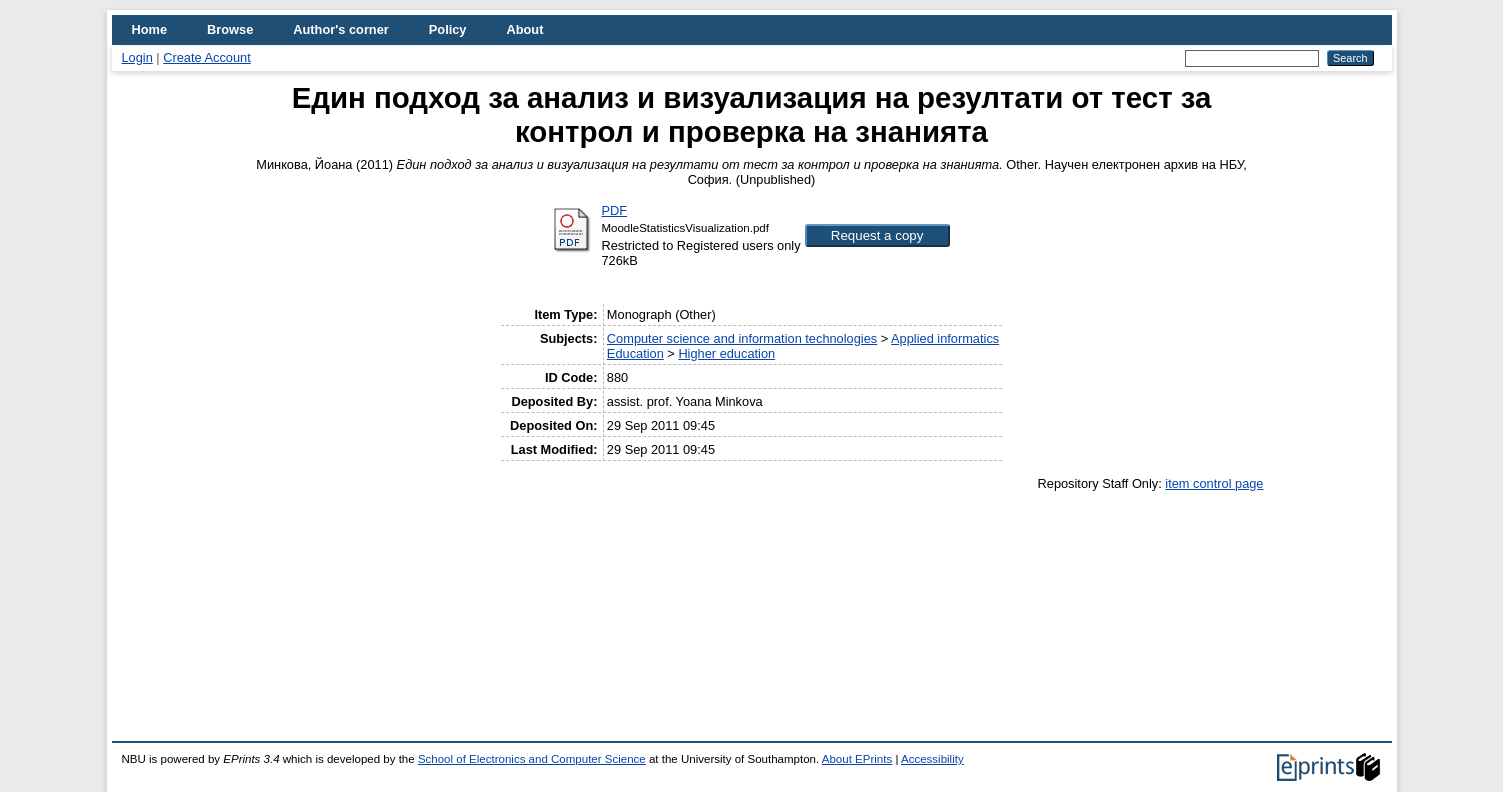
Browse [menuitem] (230, 29)
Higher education (726, 353)
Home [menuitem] (150, 29)
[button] (877, 235)
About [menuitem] (524, 29)
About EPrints (857, 759)
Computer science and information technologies (742, 338)
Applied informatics (945, 338)
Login (137, 57)
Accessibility (932, 759)
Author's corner (340, 29)
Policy (448, 29)
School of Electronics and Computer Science (532, 759)
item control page (1214, 483)
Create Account (207, 57)
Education (635, 353)
